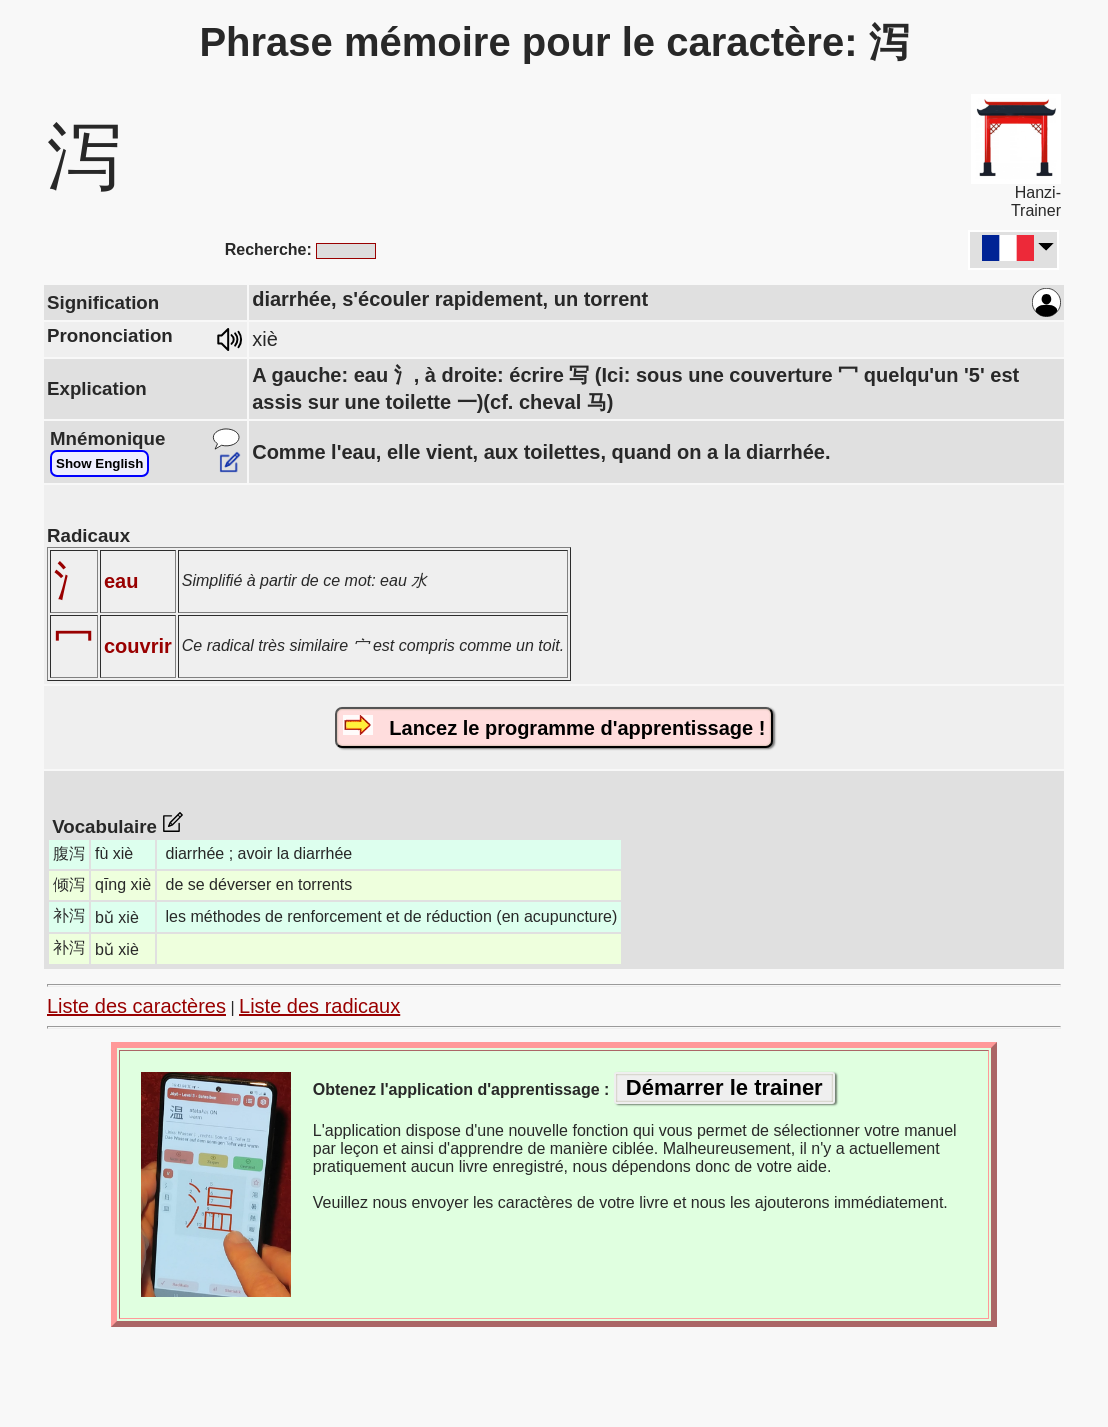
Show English (99, 463)
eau (121, 581)
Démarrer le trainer (724, 1087)
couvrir (138, 646)
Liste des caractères (136, 1006)
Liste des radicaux (319, 1006)
